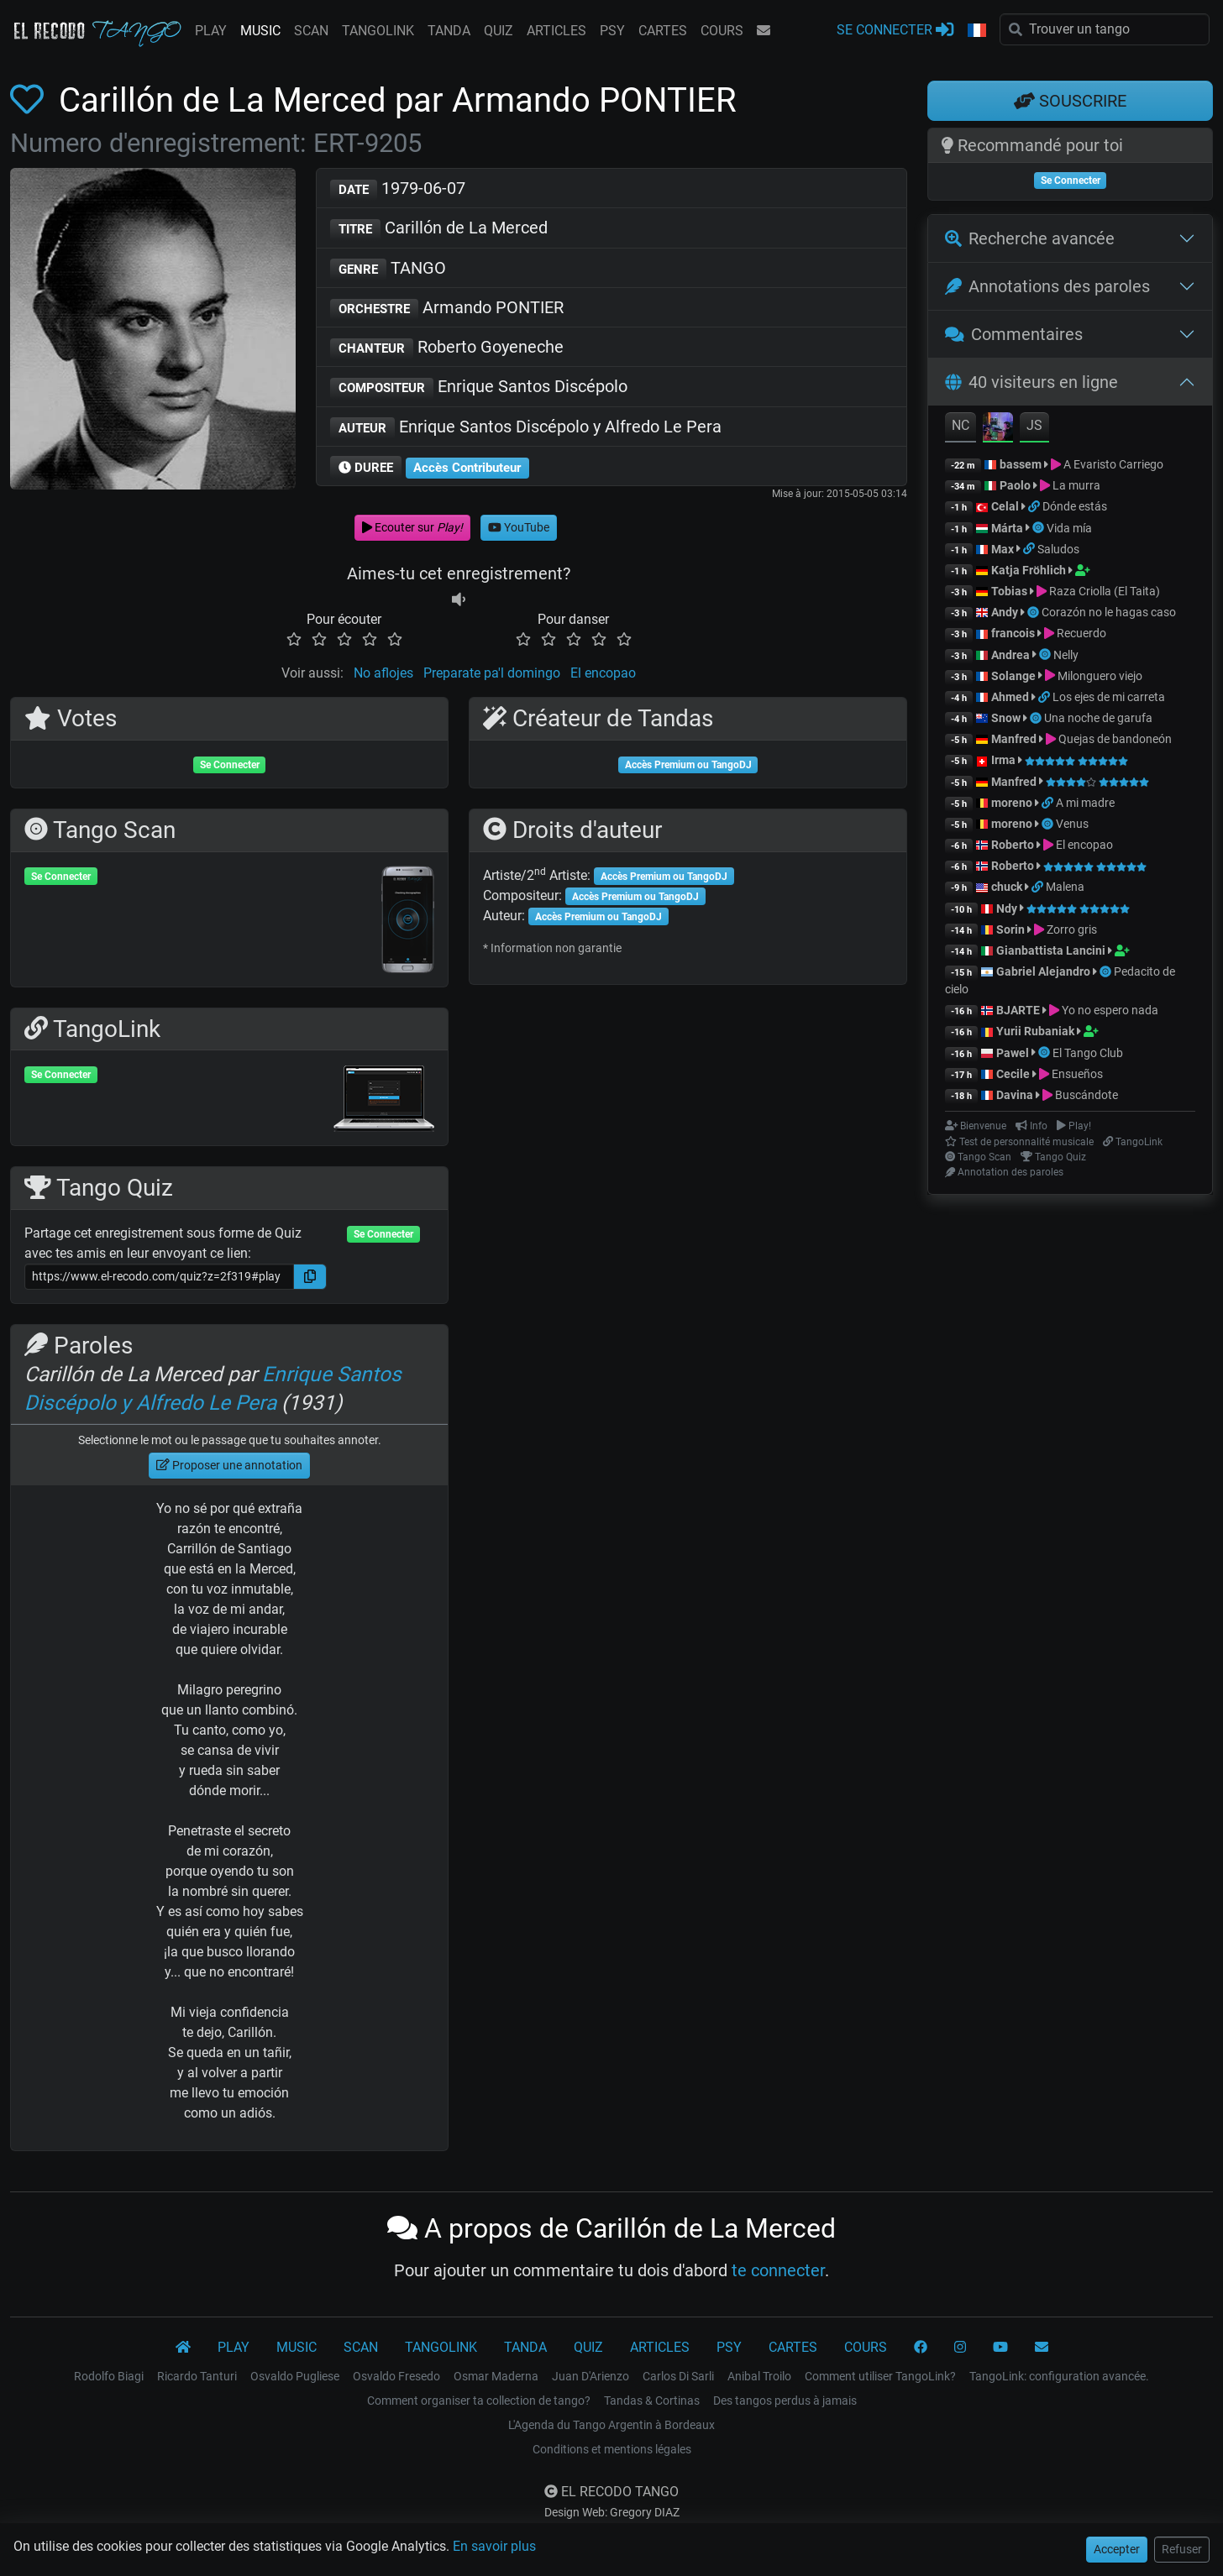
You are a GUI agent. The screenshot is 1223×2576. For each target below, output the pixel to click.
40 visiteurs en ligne (1031, 382)
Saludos (1058, 549)
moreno (1011, 802)
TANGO (388, 269)
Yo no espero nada (1110, 1010)
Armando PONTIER (447, 308)
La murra (1076, 485)
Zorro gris (1072, 929)
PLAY (211, 31)
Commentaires (1014, 334)
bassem (1021, 464)
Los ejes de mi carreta (1108, 697)
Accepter (1117, 2549)
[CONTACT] (1041, 2347)
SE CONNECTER (895, 29)
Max (1002, 549)
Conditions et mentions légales (612, 2449)
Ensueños (1077, 1074)
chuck (1006, 886)
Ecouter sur (412, 527)
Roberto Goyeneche (447, 348)
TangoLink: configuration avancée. (1059, 2376)
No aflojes (383, 673)
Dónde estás (1074, 506)
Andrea (1010, 655)
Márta (1007, 528)
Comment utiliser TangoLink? (880, 2376)
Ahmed (1010, 697)
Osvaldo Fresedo (396, 2376)
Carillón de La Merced (439, 228)
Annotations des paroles (1047, 286)
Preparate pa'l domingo (491, 673)
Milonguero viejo (1100, 676)
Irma (1003, 760)
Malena (1065, 886)
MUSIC (260, 31)
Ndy (1006, 908)
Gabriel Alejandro (1044, 971)
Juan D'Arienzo (590, 2376)
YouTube (518, 527)
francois (1013, 633)
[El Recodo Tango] (183, 2347)
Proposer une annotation (229, 1465)
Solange (1013, 676)
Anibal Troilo (759, 2376)
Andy (1004, 612)
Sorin (1010, 929)
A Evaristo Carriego (1113, 464)
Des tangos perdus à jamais (785, 2400)
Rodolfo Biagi (109, 2376)
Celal (1005, 506)
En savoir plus (494, 2546)
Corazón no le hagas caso (1109, 612)
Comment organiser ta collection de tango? (479, 2400)
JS (1034, 425)
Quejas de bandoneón (1115, 739)
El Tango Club (1087, 1053)
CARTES (662, 31)
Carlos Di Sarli (678, 2376)
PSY (612, 31)
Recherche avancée (1030, 238)
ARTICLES (556, 31)
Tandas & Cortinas (652, 2400)
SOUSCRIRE (1070, 101)
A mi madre (1085, 802)
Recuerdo (1081, 633)
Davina (1014, 1095)
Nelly (1066, 655)
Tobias (1009, 591)
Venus (1072, 823)
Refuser (1182, 2549)
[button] (977, 31)
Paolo (1015, 485)
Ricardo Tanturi (197, 2376)
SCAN (311, 31)
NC (960, 425)
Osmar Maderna (496, 2376)
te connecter (778, 2270)
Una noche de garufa (1098, 718)
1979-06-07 (397, 189)
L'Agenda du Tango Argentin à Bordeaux (611, 2425)
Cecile (1013, 1074)
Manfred (1014, 739)
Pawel (1012, 1053)
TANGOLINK (378, 31)
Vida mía (1069, 528)
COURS (722, 31)
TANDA (449, 31)
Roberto (1012, 844)
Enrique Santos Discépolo (478, 387)
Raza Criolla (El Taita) (1104, 591)
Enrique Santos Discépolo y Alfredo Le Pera (526, 427)
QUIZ (498, 31)
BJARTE (1018, 1010)
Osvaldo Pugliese (294, 2376)
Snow (1006, 718)
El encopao (603, 673)
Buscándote (1086, 1095)
